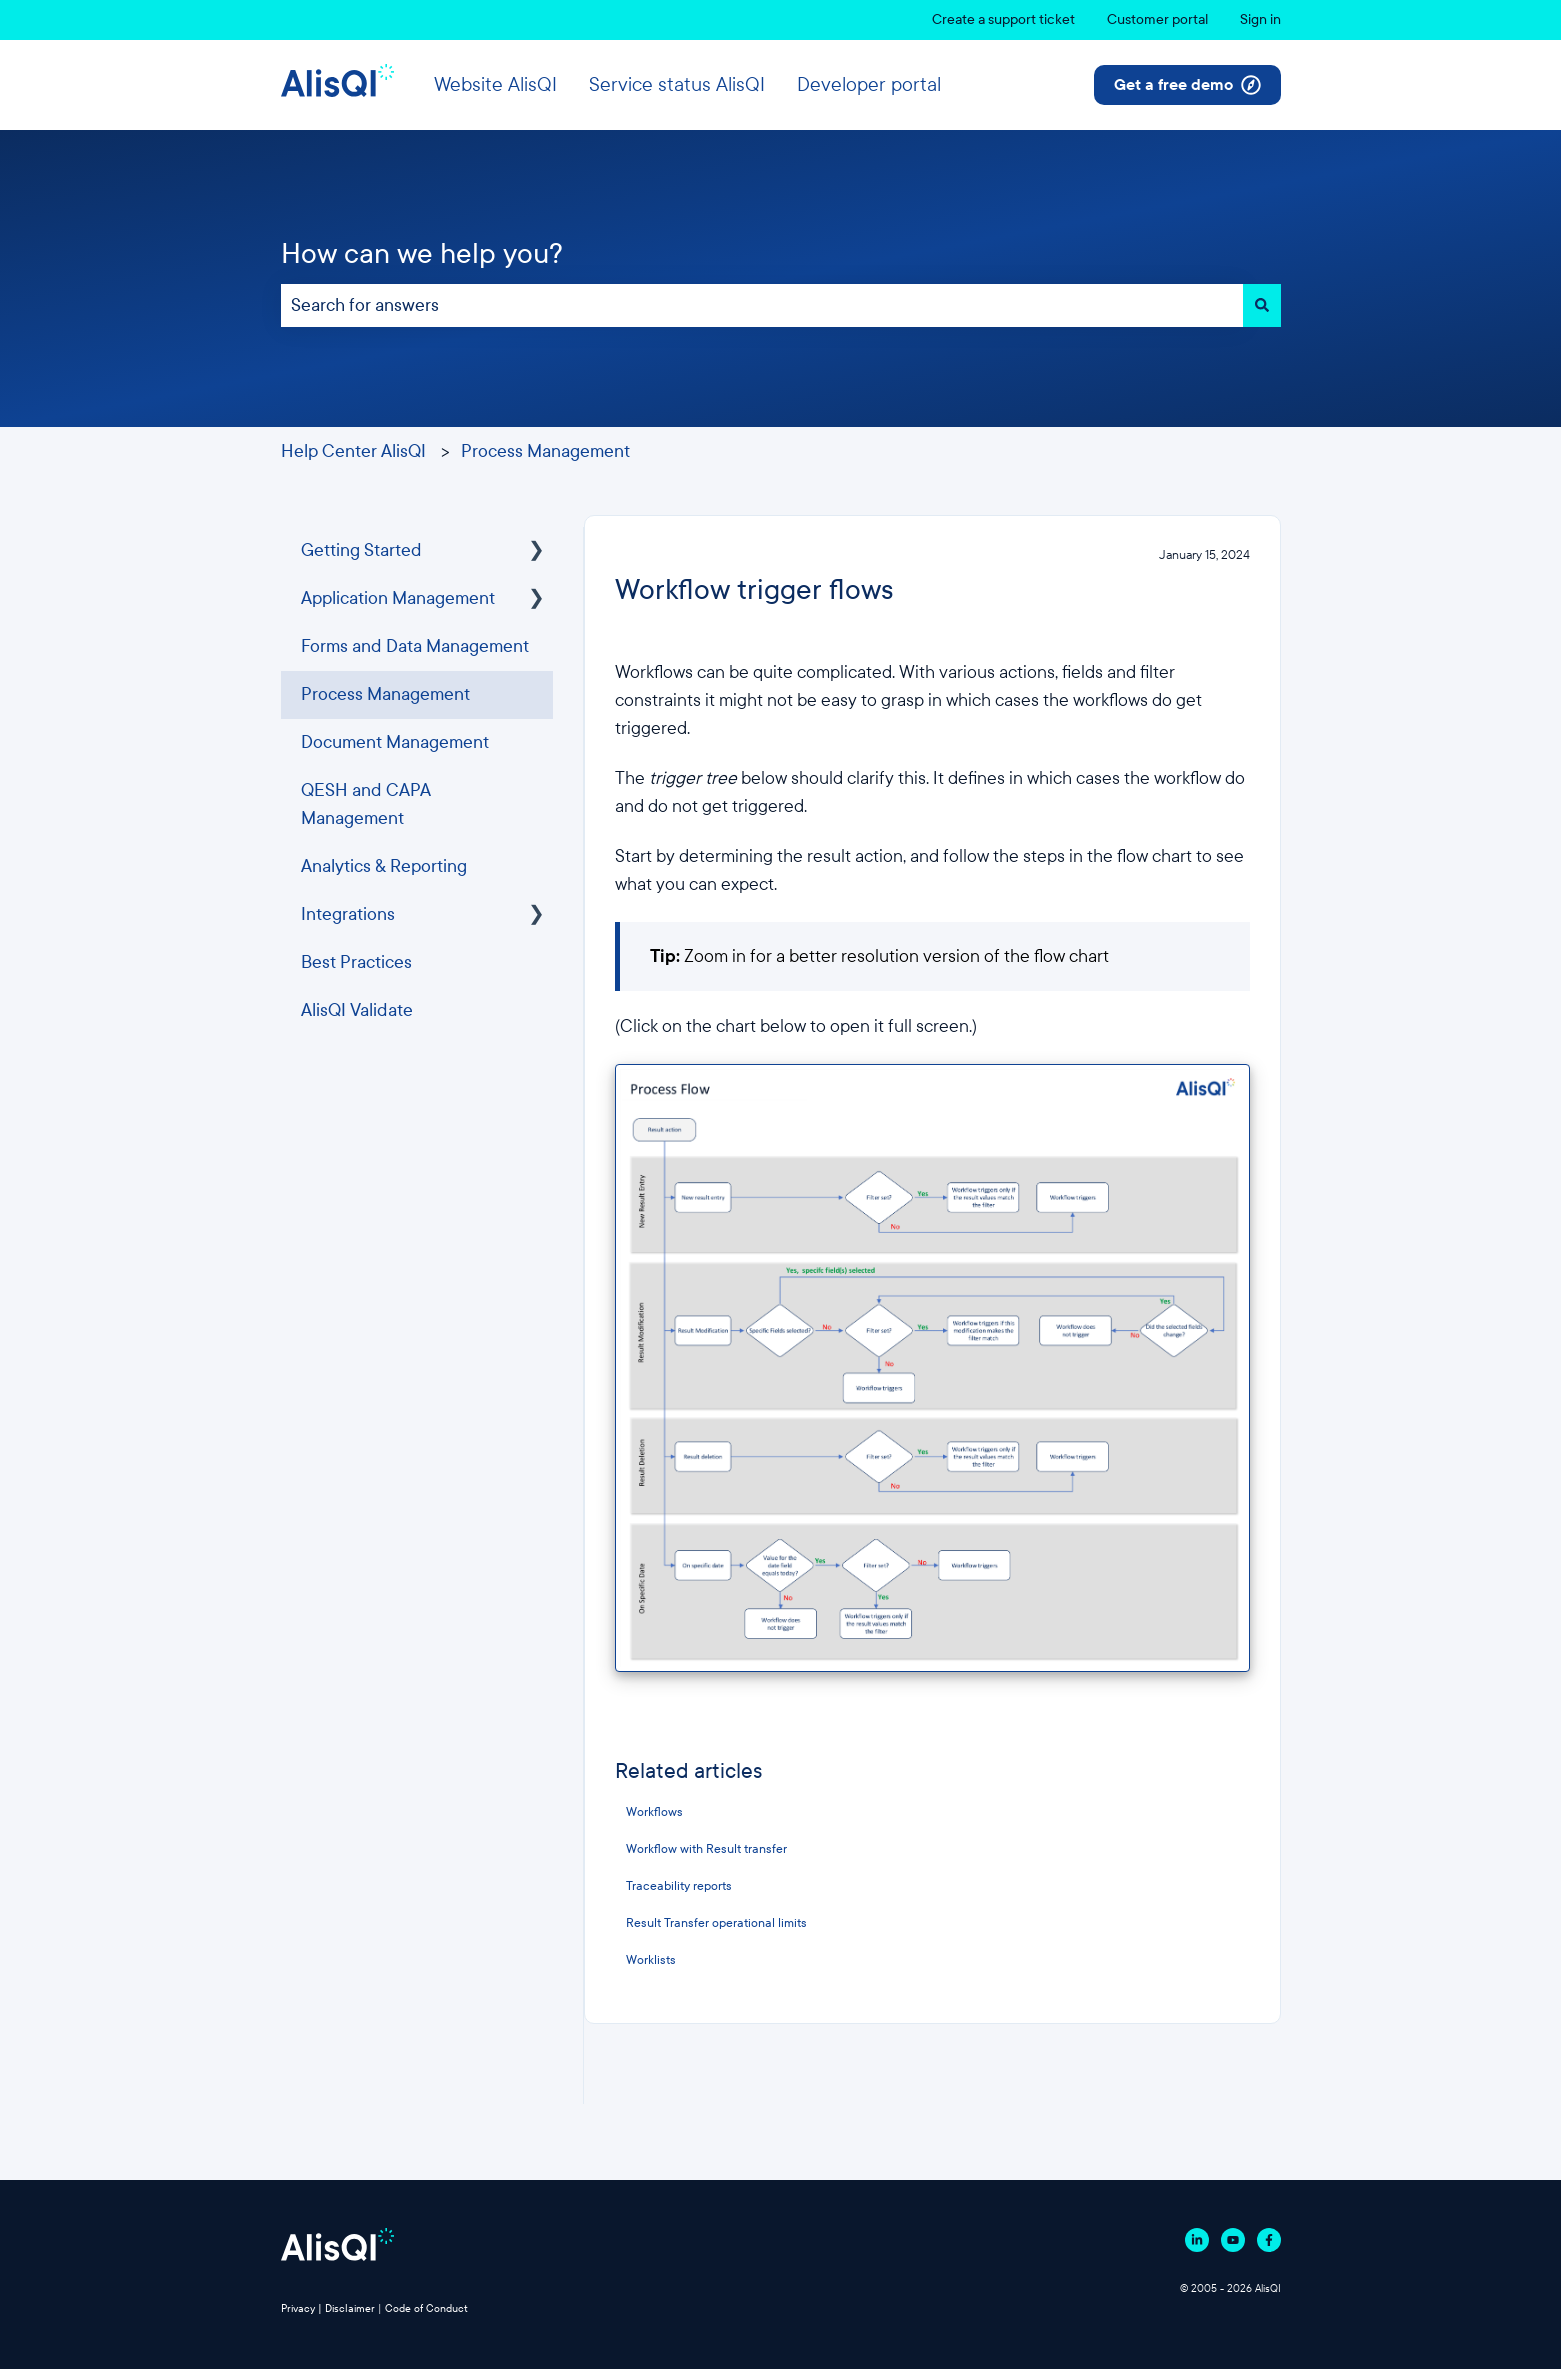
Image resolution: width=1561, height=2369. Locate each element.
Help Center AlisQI (353, 451)
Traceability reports (679, 1886)
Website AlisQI (495, 84)
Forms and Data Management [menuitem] (415, 646)
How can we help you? (422, 253)
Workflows (654, 1812)
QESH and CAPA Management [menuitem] (366, 804)
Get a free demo (1187, 85)
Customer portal (1157, 19)
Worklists (651, 1960)
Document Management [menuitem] (395, 742)
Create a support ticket (1003, 19)
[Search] (1262, 305)
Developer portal (869, 84)
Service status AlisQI (677, 84)
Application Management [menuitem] (398, 598)
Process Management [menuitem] (385, 694)
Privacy (298, 2308)
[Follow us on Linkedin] (1197, 2240)
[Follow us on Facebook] (1269, 2240)
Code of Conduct (426, 2308)
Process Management (545, 451)
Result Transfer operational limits (716, 1923)
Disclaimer (350, 2308)
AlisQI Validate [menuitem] (357, 1010)
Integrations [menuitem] (348, 914)
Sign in (1260, 19)
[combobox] (762, 305)
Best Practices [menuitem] (356, 962)
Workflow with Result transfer (706, 1849)
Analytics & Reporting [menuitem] (384, 866)
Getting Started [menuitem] (361, 550)
